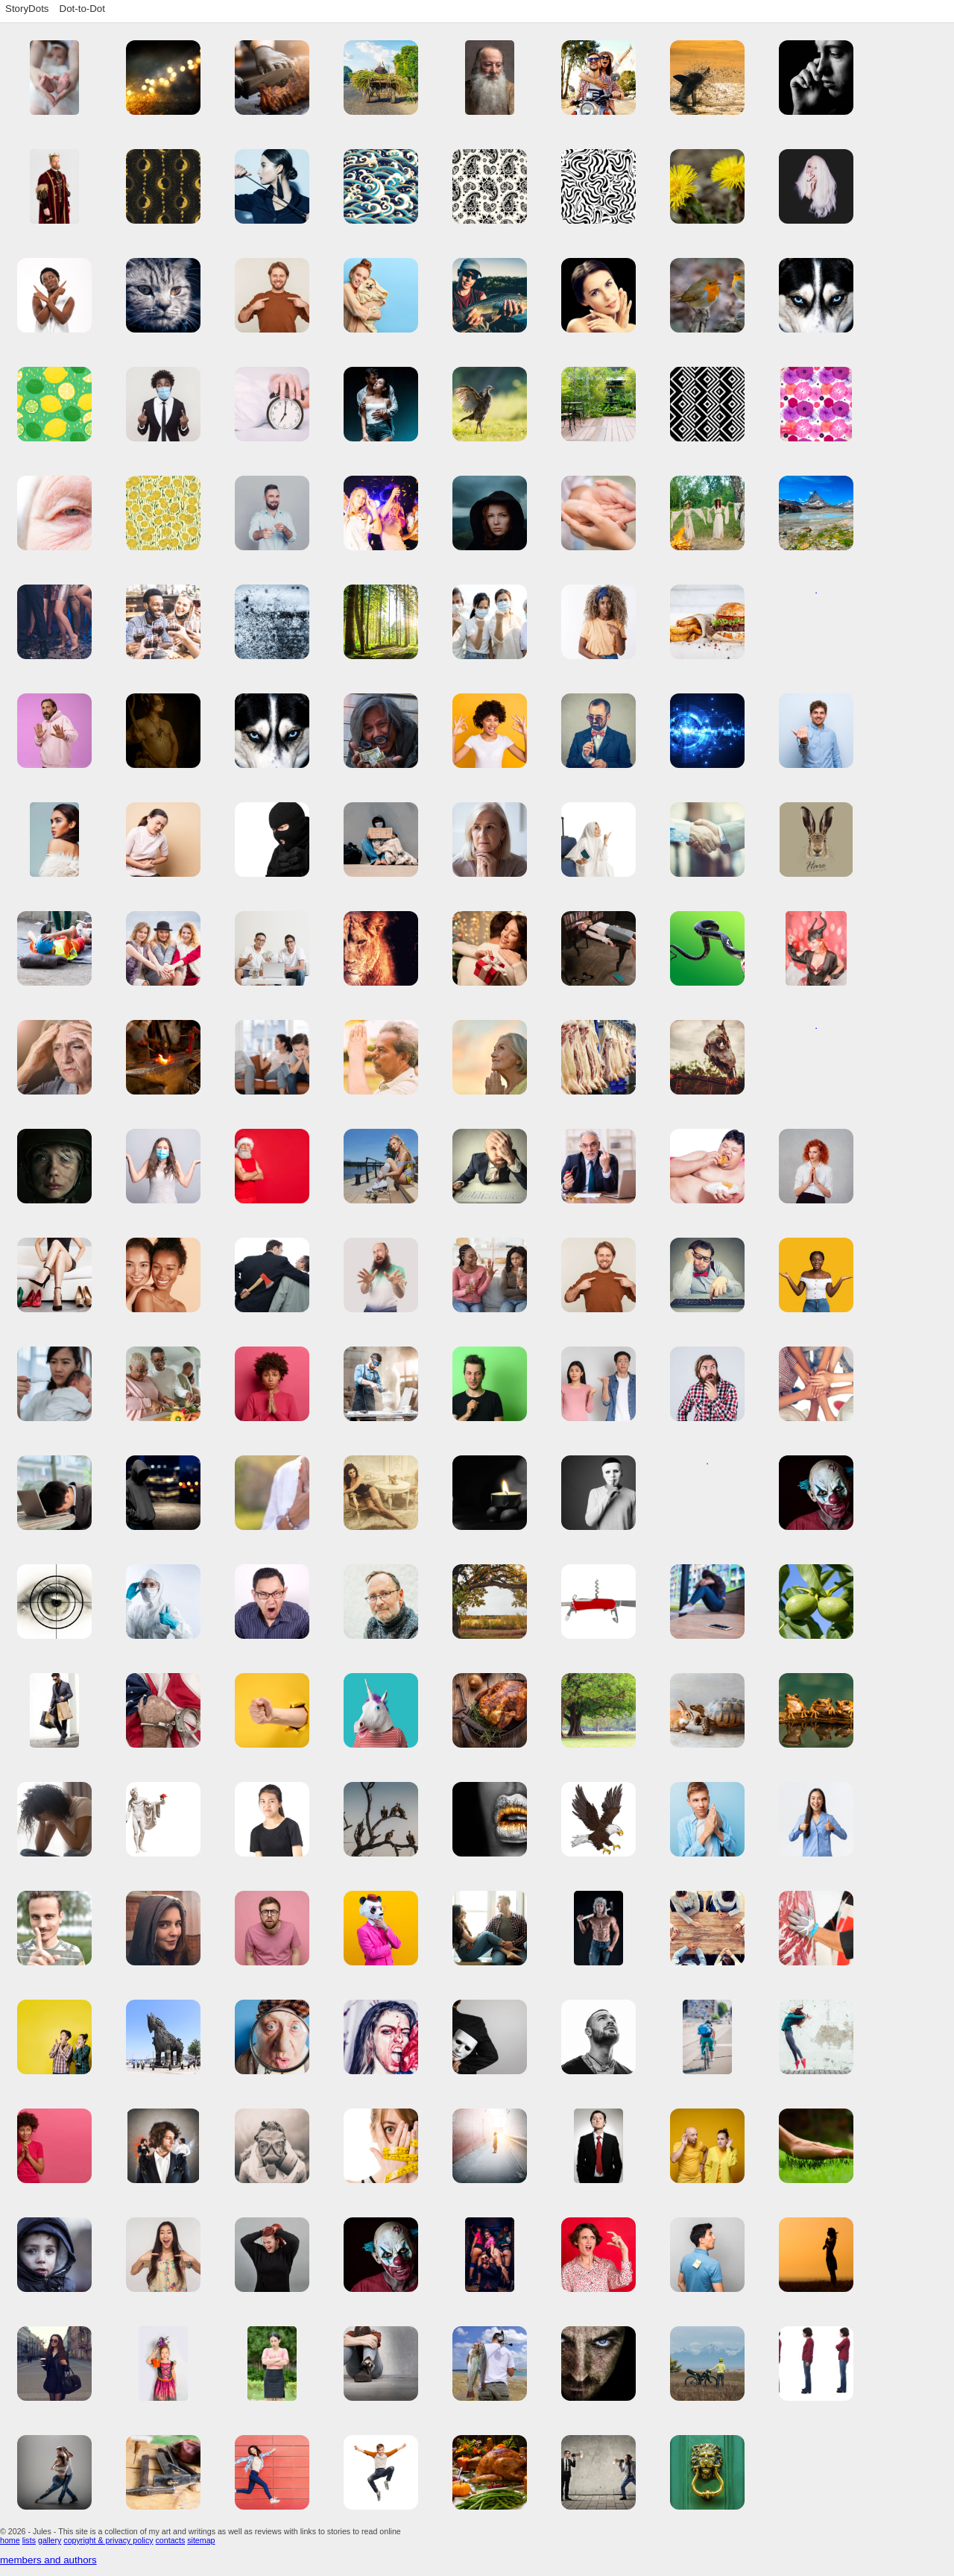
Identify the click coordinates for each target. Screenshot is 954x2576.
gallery (49, 2540)
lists (29, 2540)
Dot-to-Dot (82, 8)
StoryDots (27, 8)
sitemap (201, 2540)
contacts (171, 2540)
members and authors (48, 2560)
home (10, 2540)
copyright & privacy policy (108, 2540)
